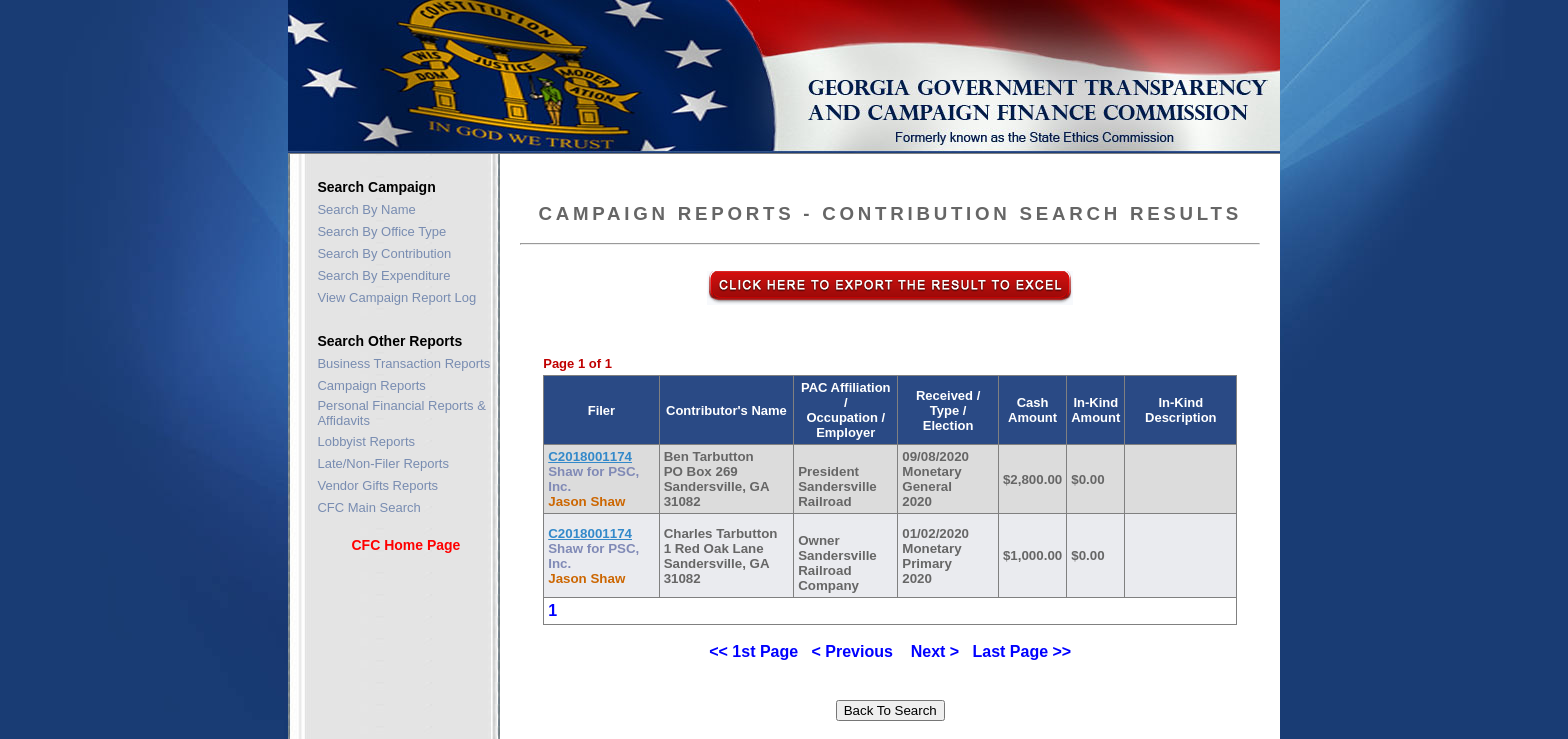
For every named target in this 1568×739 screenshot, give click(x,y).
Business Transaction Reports (403, 363)
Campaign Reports (371, 385)
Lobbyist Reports (366, 441)
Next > (935, 651)
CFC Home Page (405, 545)
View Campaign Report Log (396, 297)
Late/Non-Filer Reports (383, 463)
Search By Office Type (381, 231)
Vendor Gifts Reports (377, 485)
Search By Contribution (384, 253)
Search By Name (366, 209)
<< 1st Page (753, 651)
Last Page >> (1021, 651)
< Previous (852, 651)
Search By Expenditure (383, 275)
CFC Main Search (368, 507)
